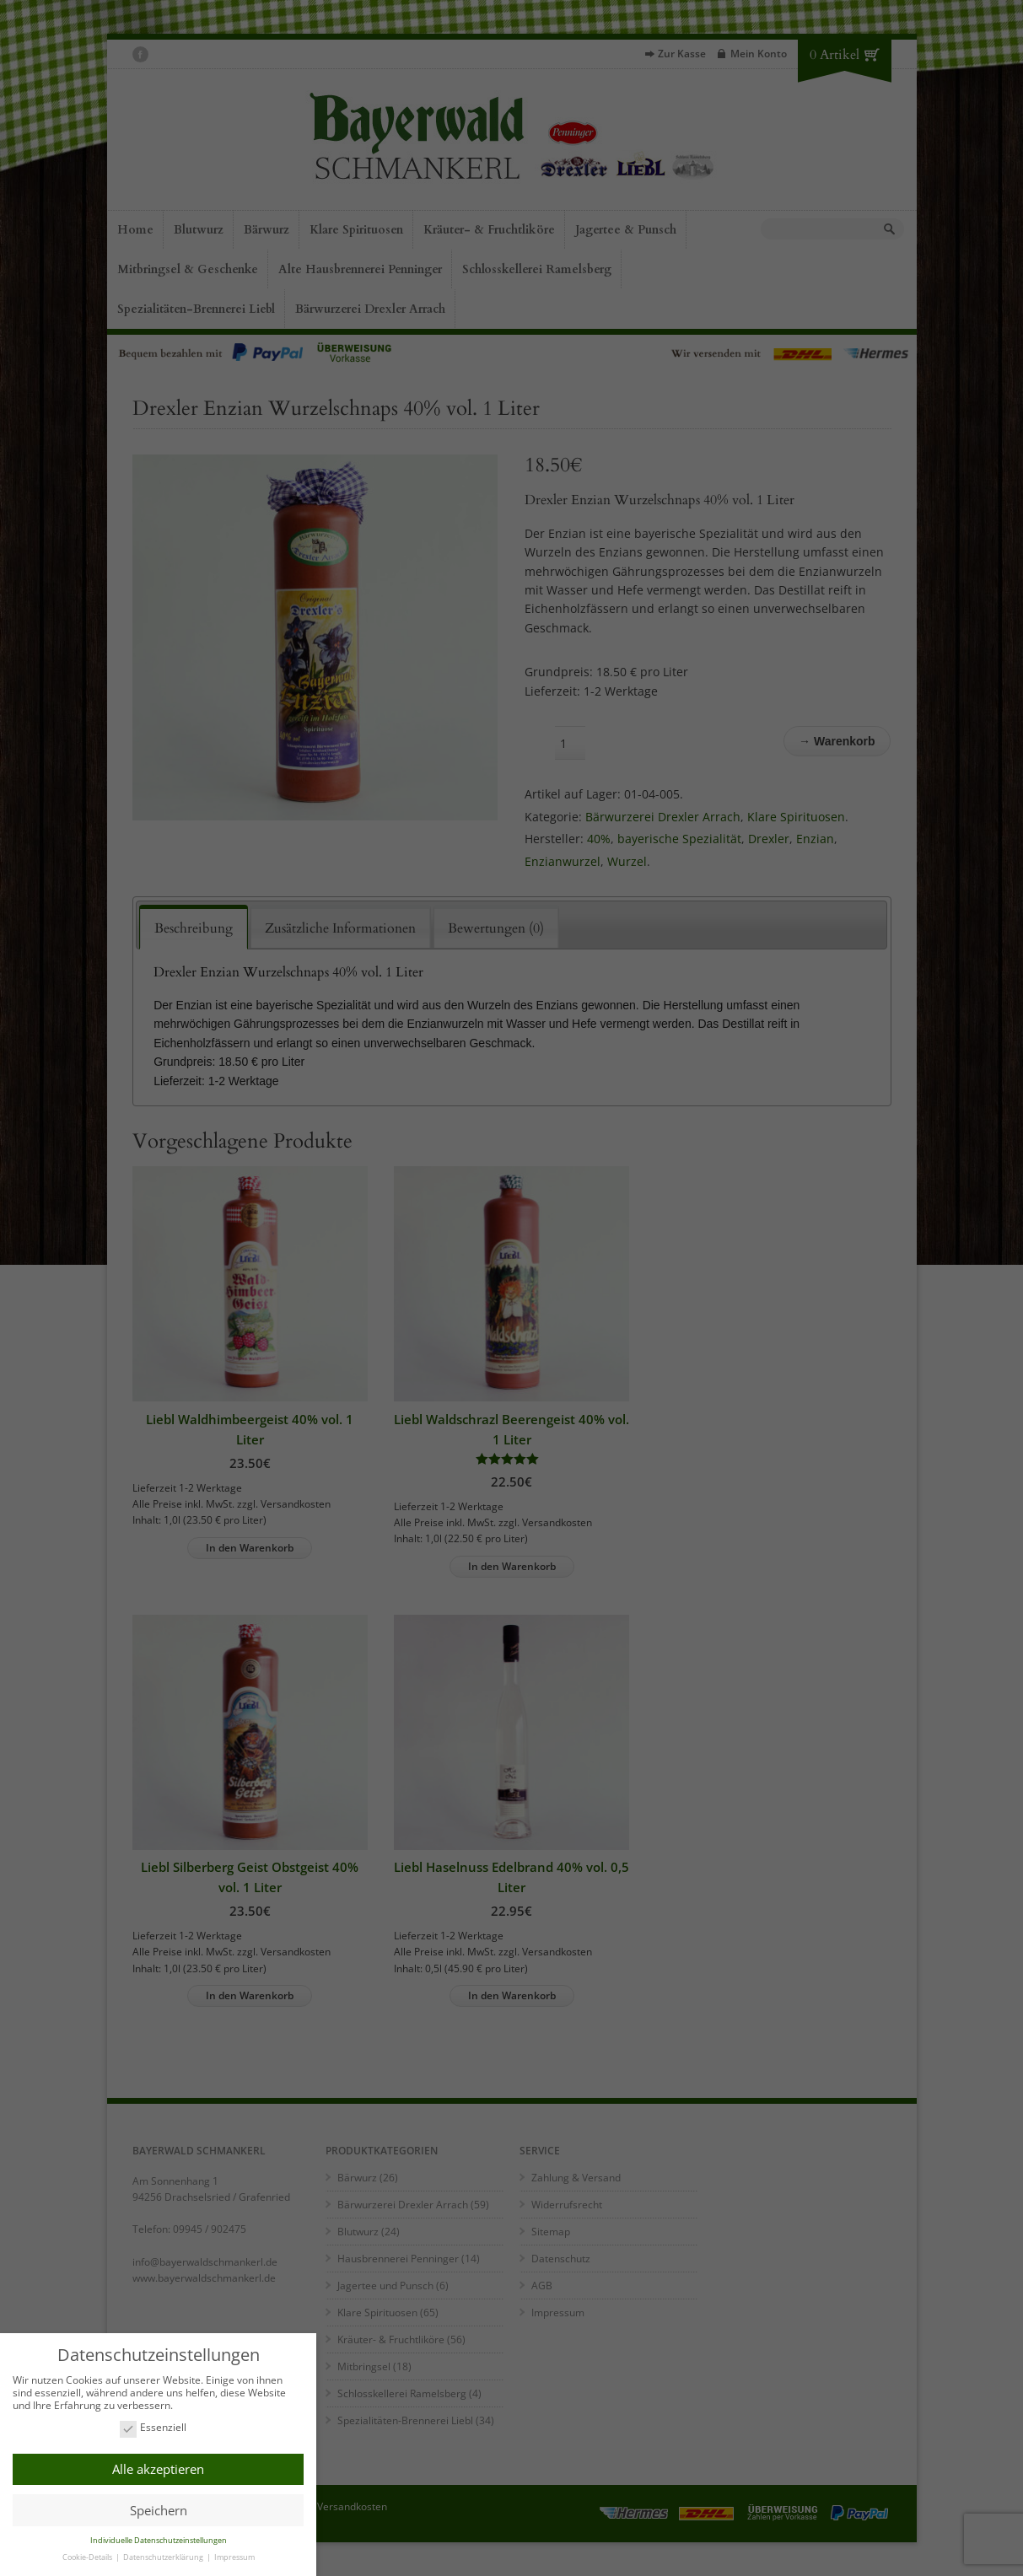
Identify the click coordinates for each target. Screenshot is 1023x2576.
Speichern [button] (158, 2507)
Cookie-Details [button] (88, 2554)
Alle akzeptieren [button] (158, 2467)
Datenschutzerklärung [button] (164, 2554)
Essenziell (153, 2426)
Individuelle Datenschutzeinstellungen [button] (158, 2538)
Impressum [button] (234, 2554)
